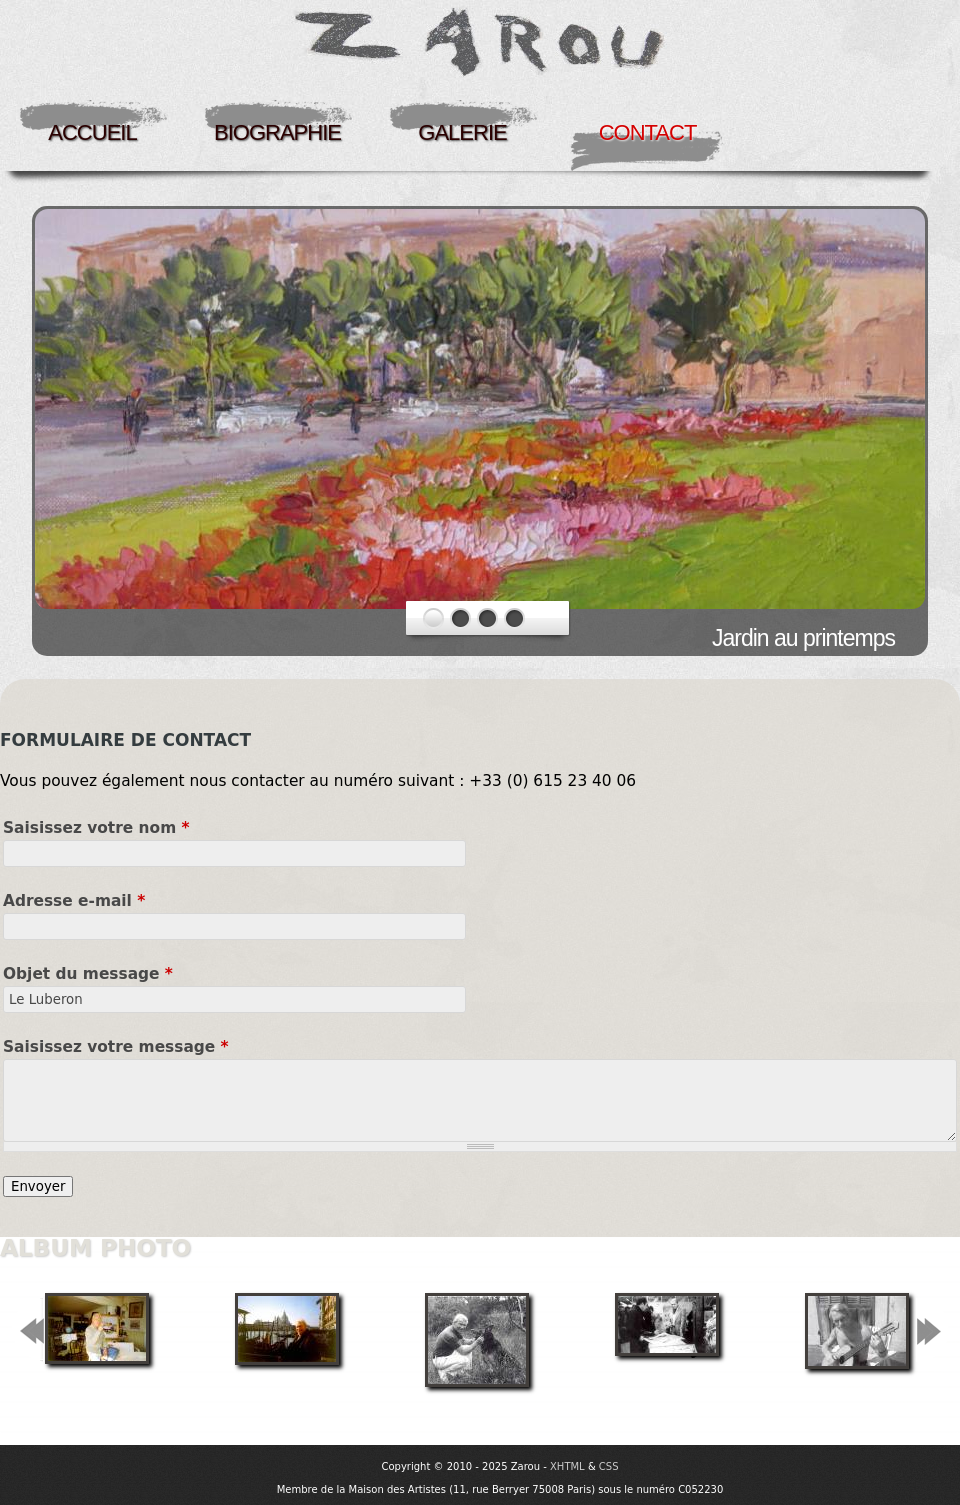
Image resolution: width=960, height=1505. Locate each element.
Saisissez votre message (116, 1047)
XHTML (567, 1466)
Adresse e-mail (74, 901)
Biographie (277, 132)
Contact (648, 132)
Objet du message (88, 974)
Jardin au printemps (803, 638)
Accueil (92, 132)
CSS (609, 1466)
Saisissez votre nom (96, 828)
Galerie (462, 132)
